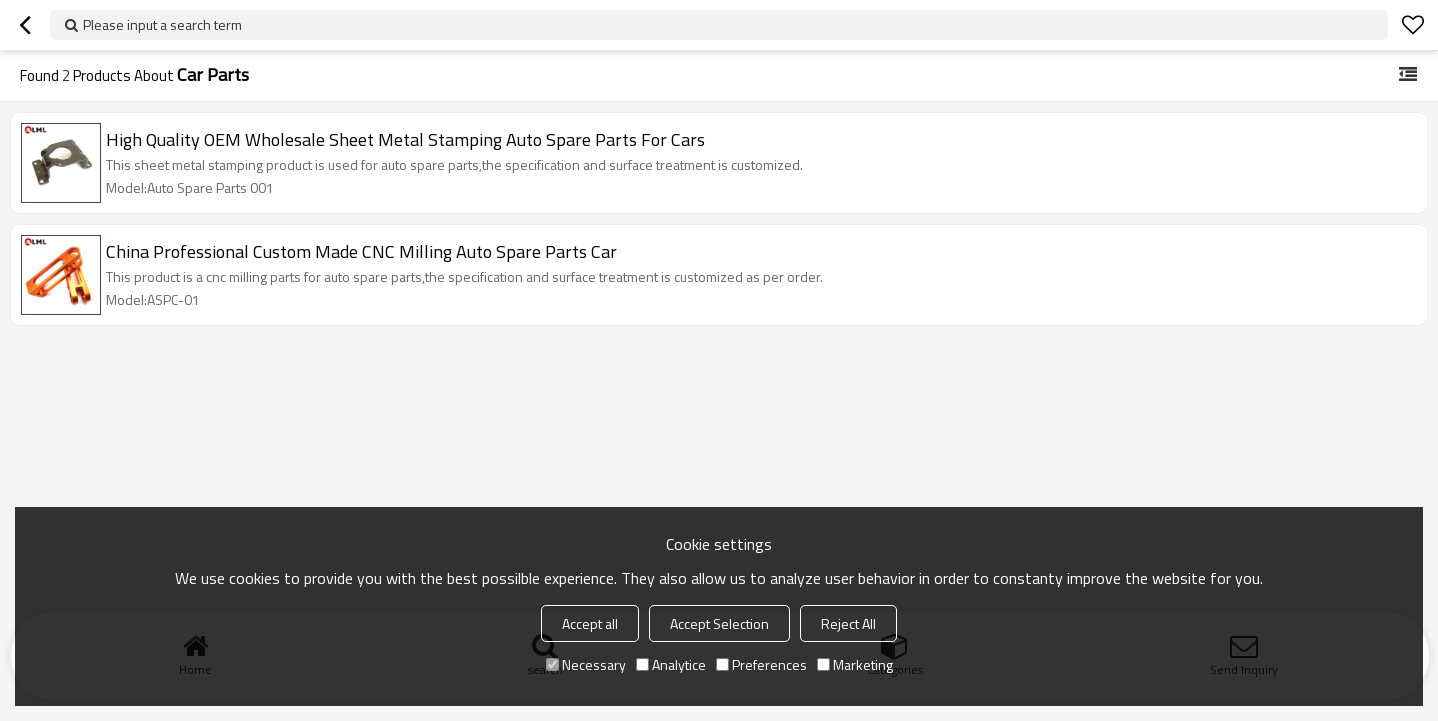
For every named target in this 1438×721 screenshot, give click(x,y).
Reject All (848, 623)
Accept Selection (719, 623)
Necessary (586, 664)
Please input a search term (162, 24)
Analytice (671, 664)
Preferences (761, 664)
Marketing (855, 664)
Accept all (590, 623)
